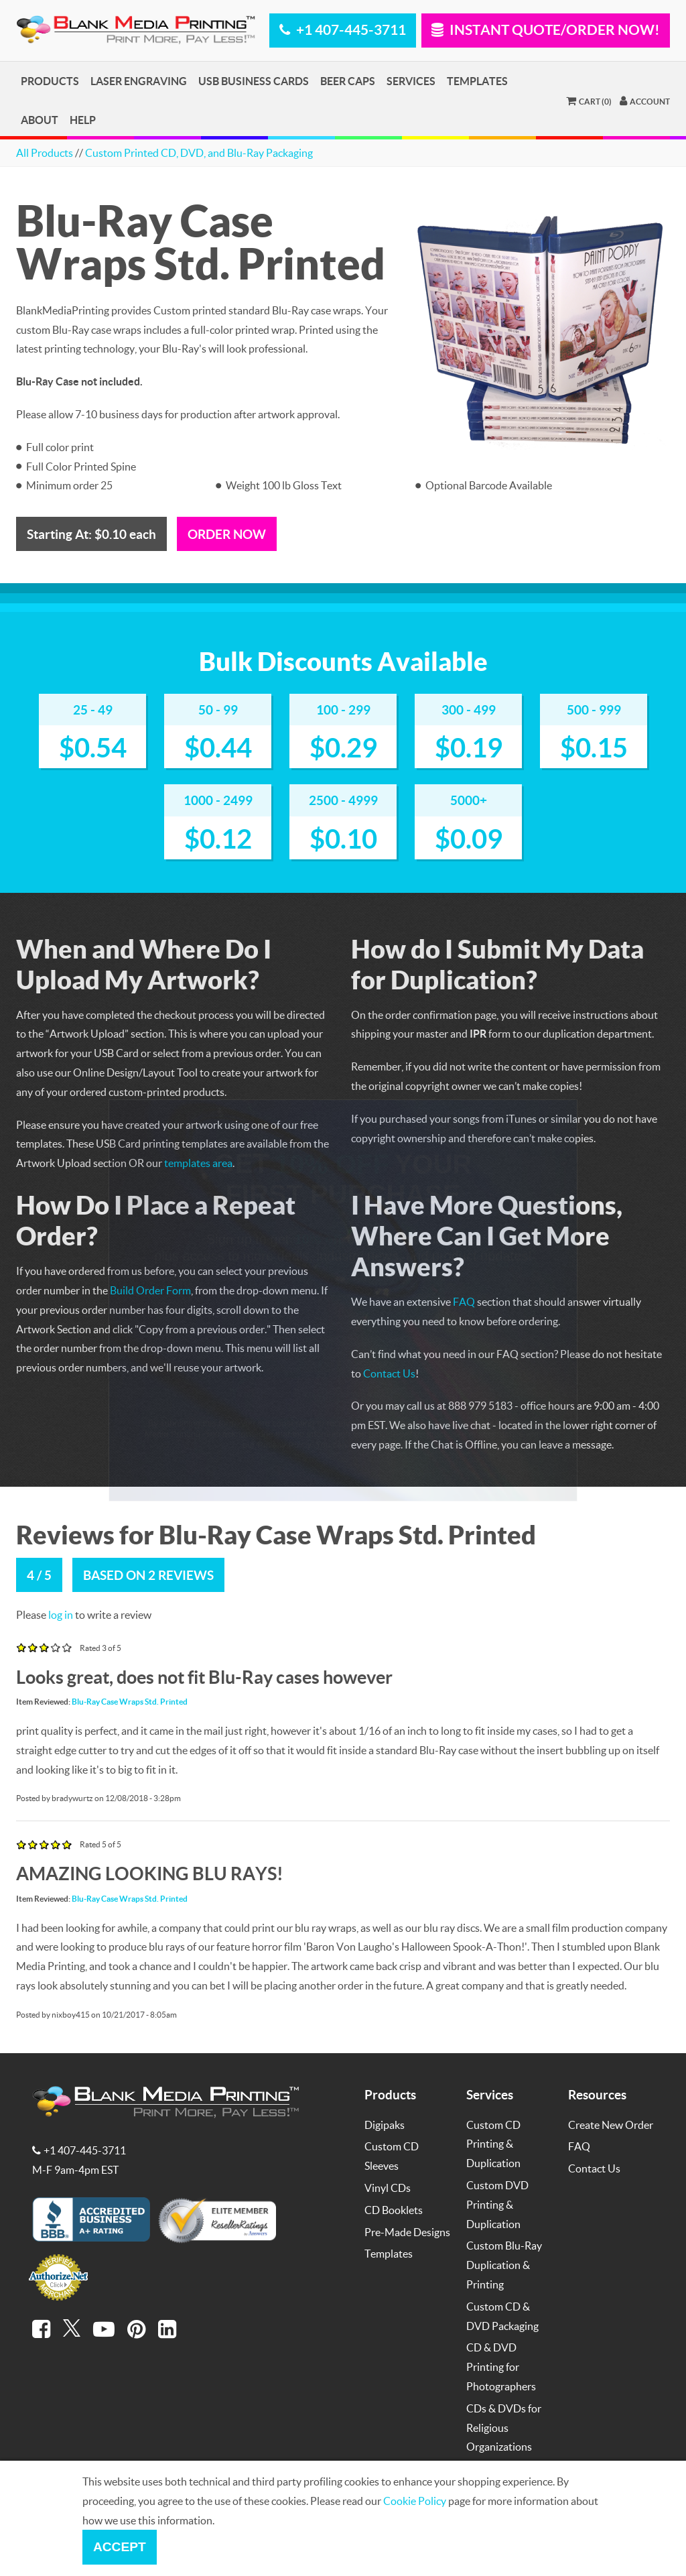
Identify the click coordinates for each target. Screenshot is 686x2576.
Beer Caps (347, 80)
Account (645, 100)
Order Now (227, 534)
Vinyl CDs (387, 2187)
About (39, 119)
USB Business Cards (253, 80)
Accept (119, 2547)
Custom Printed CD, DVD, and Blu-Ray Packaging (199, 152)
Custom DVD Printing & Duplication (497, 2204)
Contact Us (594, 2168)
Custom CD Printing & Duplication (493, 2144)
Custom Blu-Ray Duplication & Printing (504, 2264)
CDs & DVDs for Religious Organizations (503, 2427)
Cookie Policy (414, 2500)
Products (50, 80)
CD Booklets (393, 2209)
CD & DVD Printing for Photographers (501, 2366)
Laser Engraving (138, 80)
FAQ (579, 2146)
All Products (44, 152)
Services (411, 80)
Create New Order (610, 2124)
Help (83, 119)
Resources (597, 2094)
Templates (477, 80)
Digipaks (384, 2124)
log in (60, 1614)
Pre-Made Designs (407, 2231)
